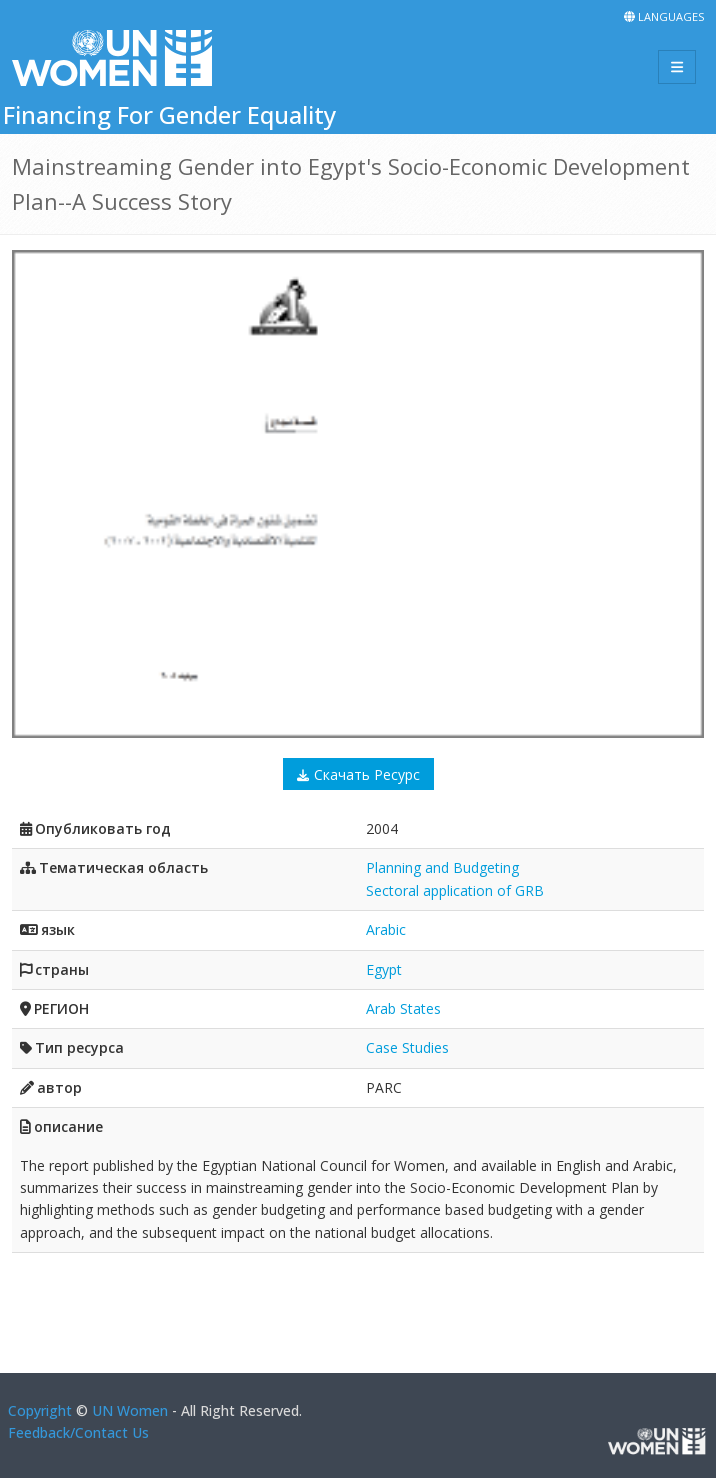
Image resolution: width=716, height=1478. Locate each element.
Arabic (386, 929)
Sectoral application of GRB (455, 890)
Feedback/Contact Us (78, 1432)
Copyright (40, 1410)
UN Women (130, 1410)
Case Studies (407, 1047)
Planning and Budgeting (442, 867)
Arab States (403, 1008)
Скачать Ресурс (367, 774)
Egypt (384, 969)
